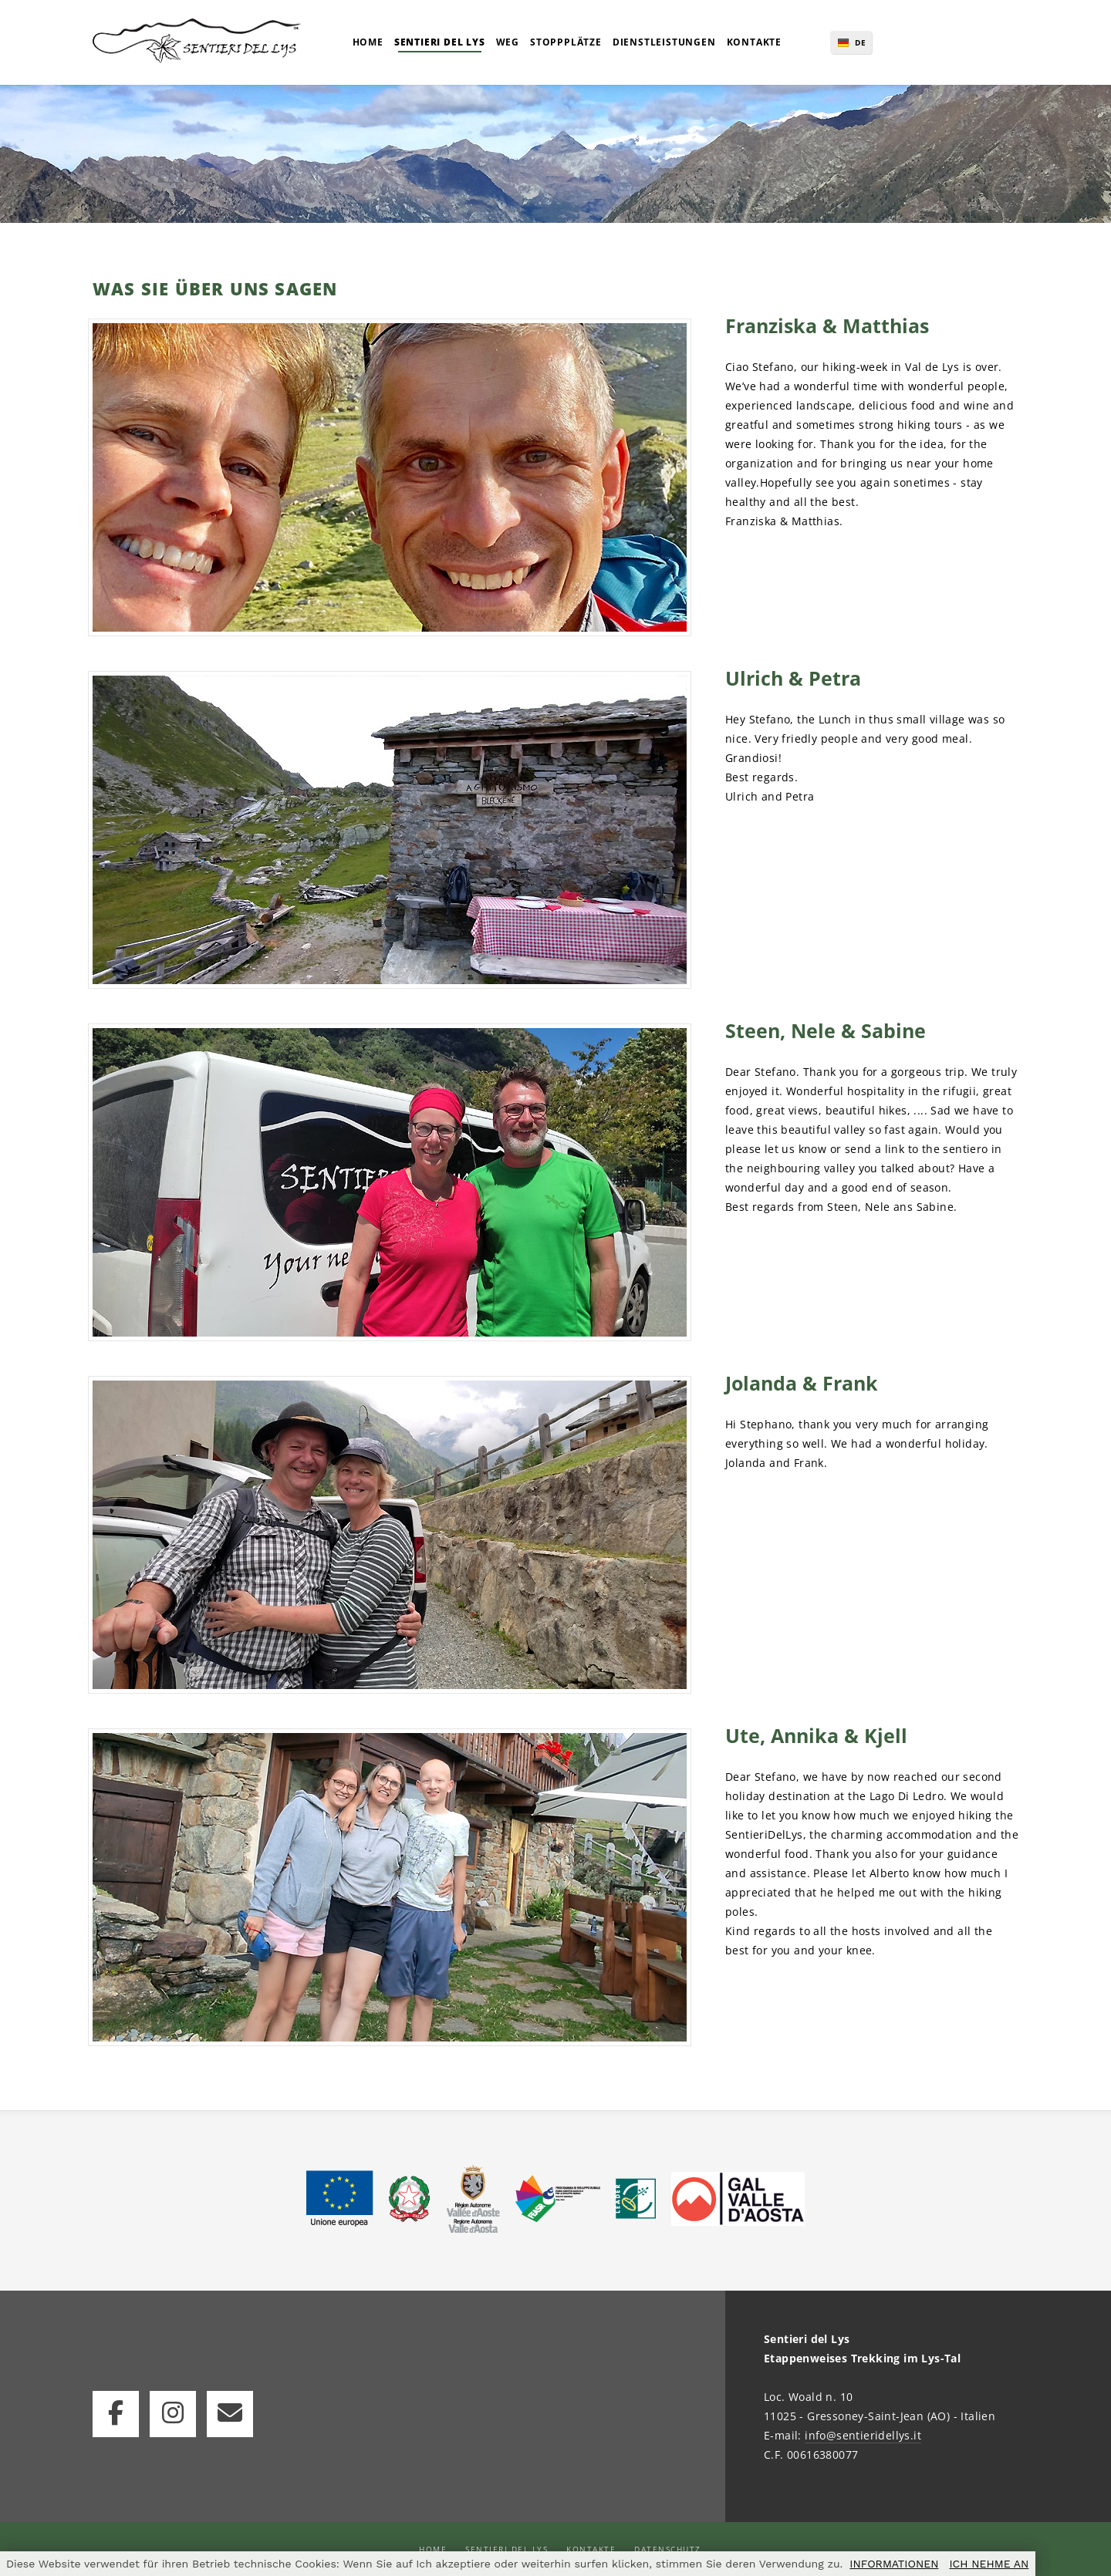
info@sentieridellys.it (863, 2435)
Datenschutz (667, 2549)
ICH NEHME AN (988, 2563)
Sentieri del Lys (506, 2549)
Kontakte (591, 2549)
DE (860, 42)
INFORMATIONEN (893, 2563)
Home (433, 2549)
